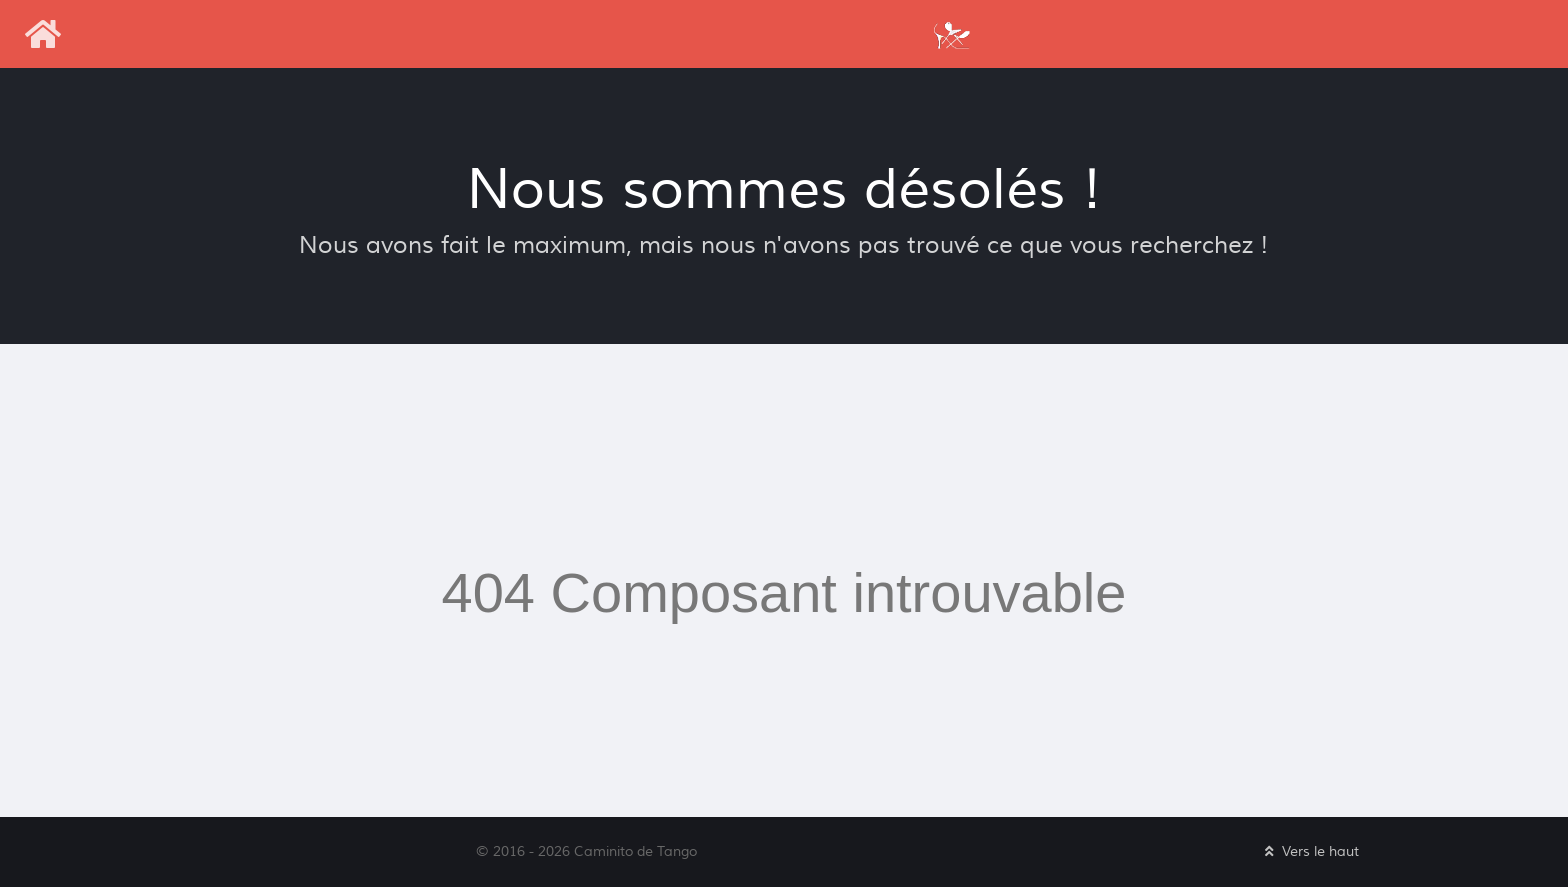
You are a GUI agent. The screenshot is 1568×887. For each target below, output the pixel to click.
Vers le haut (1310, 851)
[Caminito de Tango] (951, 33)
